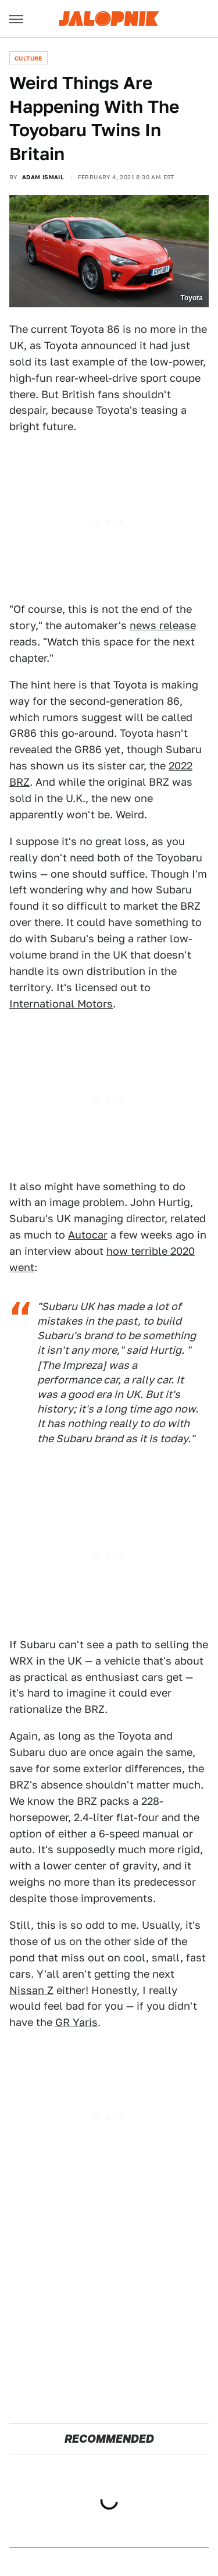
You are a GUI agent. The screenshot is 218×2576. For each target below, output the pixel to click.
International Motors (61, 1004)
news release (163, 625)
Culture (28, 58)
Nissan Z (31, 1990)
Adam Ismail (43, 176)
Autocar (88, 1235)
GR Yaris (76, 2022)
